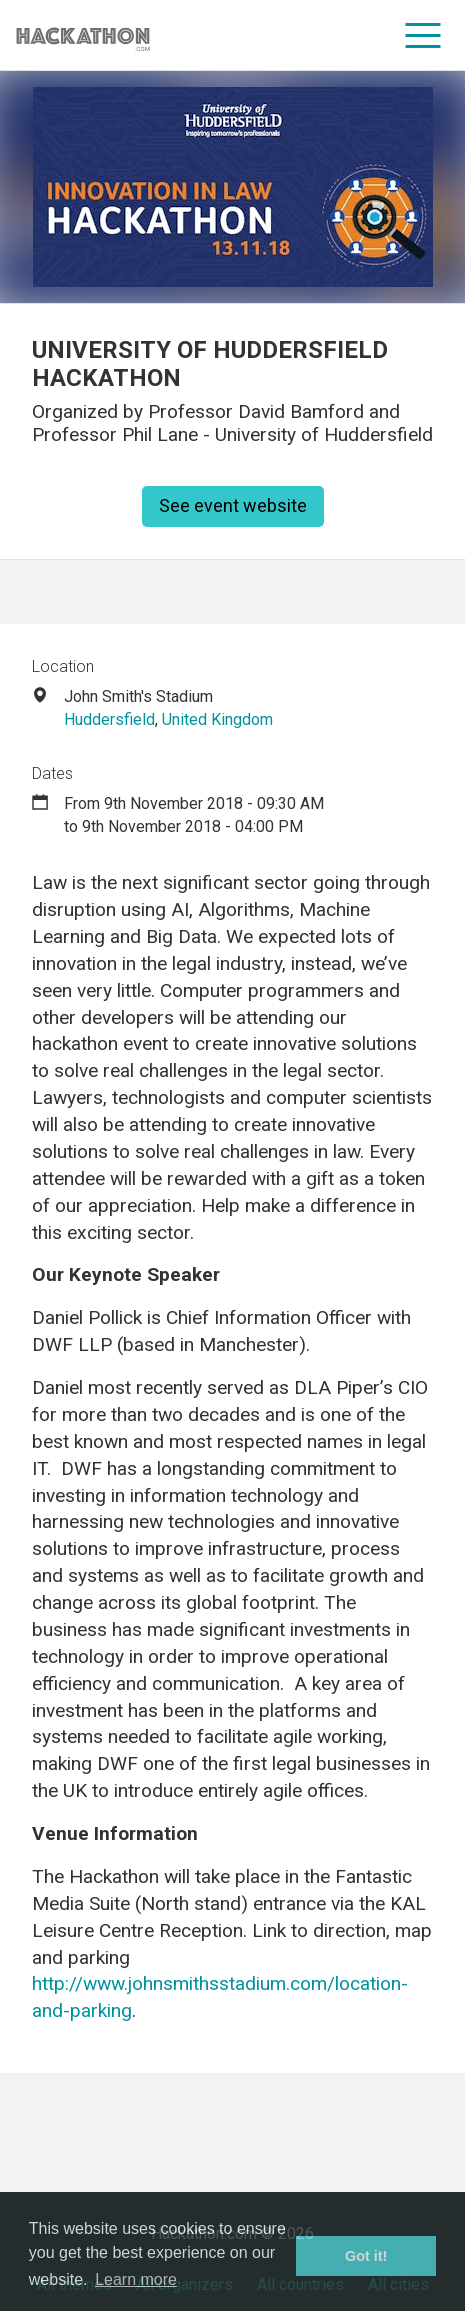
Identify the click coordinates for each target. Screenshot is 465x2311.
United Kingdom (217, 719)
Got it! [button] (366, 2256)
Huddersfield (109, 719)
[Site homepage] (83, 35)
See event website (233, 505)
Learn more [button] (136, 2279)
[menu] (423, 35)
